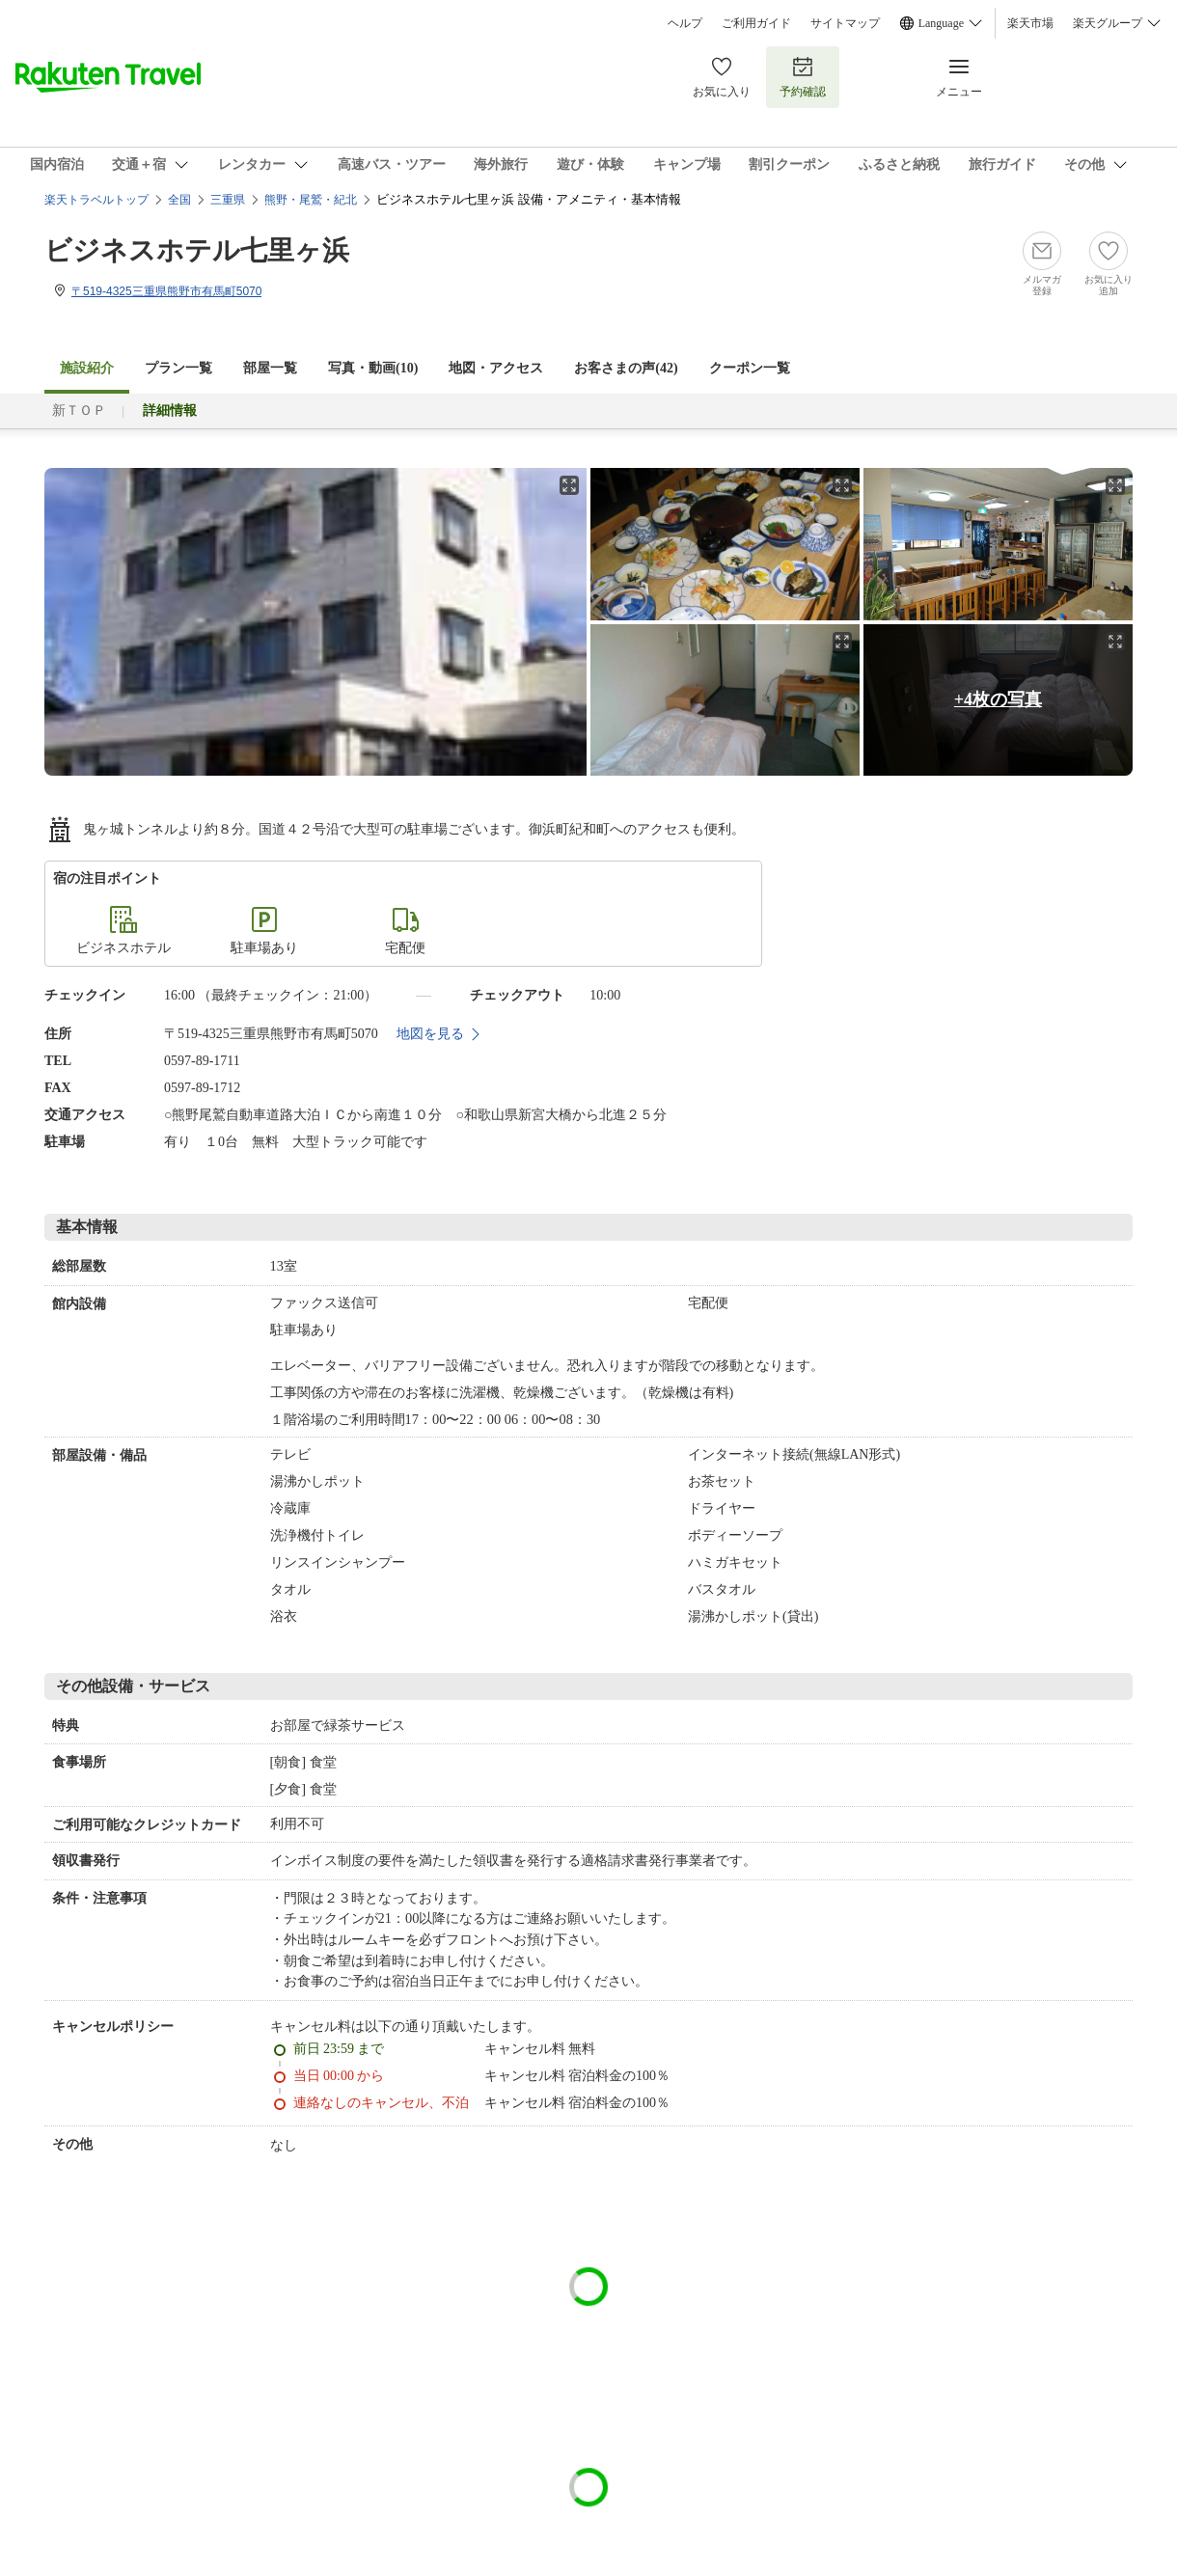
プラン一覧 (178, 368)
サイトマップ (845, 23)
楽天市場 (1030, 23)
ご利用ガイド (756, 23)
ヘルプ (685, 23)
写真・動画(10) (373, 368)
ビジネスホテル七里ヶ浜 (196, 250)
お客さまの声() (625, 368)
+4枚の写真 (998, 699)
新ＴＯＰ (79, 410)
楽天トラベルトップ (96, 199)
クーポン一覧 (749, 368)
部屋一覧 (270, 368)
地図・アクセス (496, 368)
